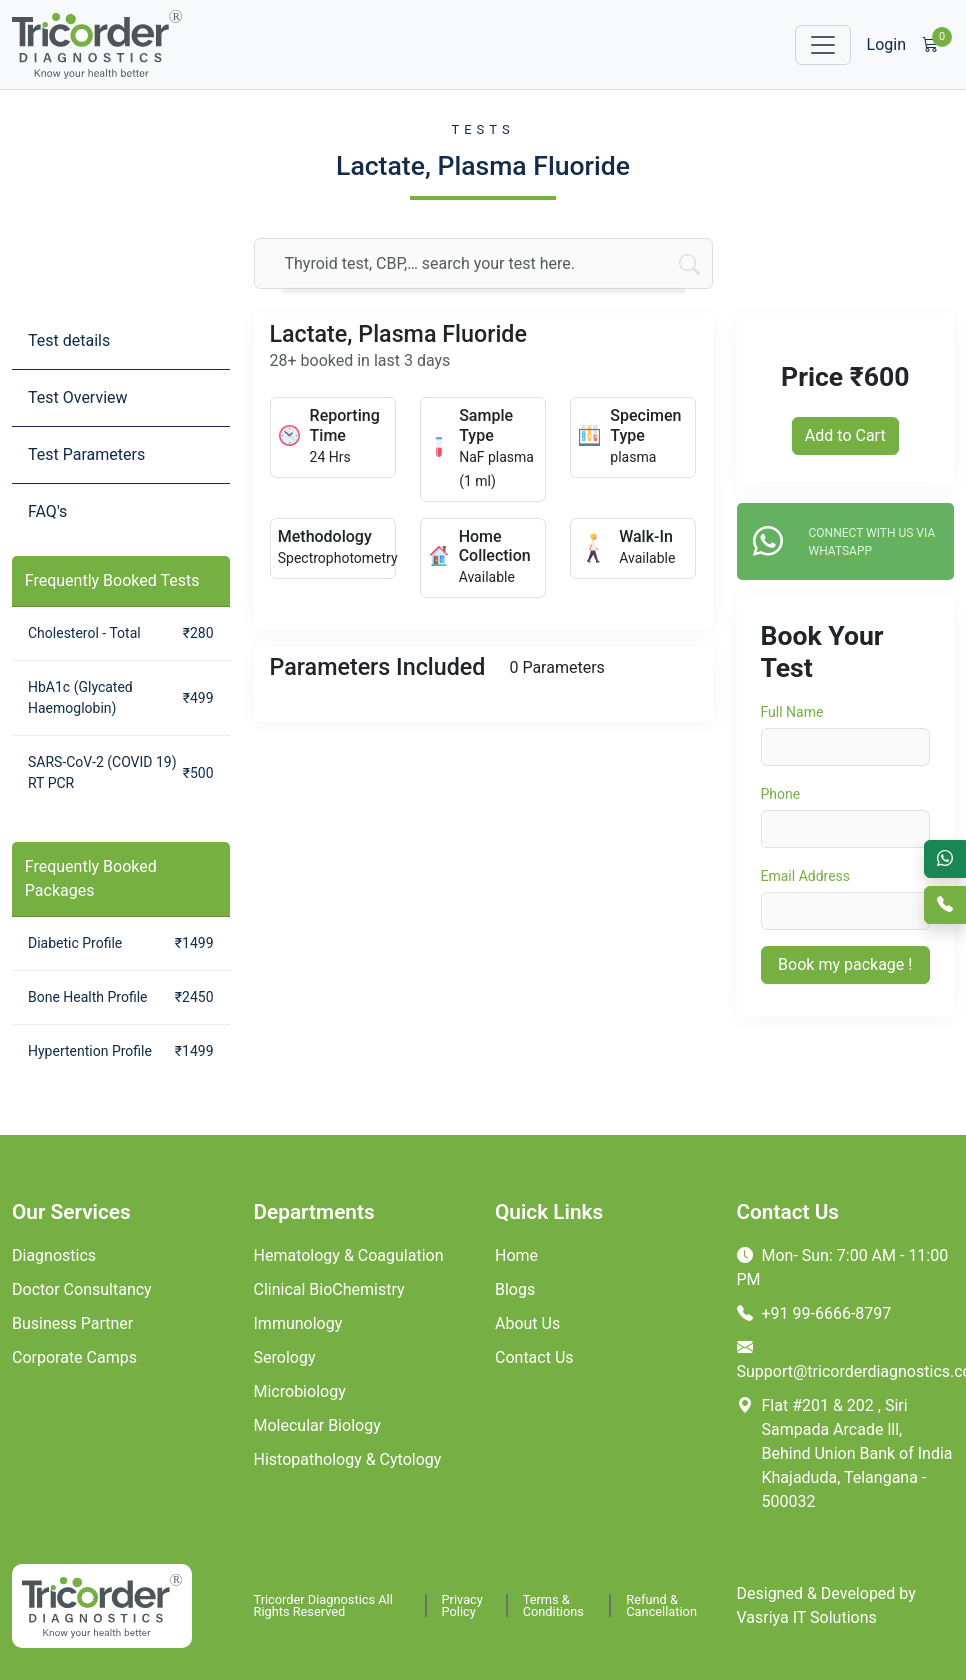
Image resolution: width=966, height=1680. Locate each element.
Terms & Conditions (553, 1605)
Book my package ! (845, 964)
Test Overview (78, 397)
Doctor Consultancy (82, 1289)
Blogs (515, 1289)
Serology (285, 1357)
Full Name (792, 712)
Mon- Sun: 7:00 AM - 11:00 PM (843, 1267)
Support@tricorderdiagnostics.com (846, 1359)
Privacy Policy (462, 1605)
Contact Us (534, 1357)
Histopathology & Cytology (348, 1459)
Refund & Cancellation (661, 1605)
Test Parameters (86, 454)
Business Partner (72, 1323)
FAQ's (47, 511)
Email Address (806, 876)
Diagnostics (54, 1255)
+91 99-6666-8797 (814, 1313)
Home (516, 1255)
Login (886, 44)
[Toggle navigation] (823, 45)
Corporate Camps (74, 1357)
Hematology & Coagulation (349, 1255)
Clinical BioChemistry (329, 1289)
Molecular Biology (317, 1425)
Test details (69, 340)
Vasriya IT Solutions (807, 1617)
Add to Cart (845, 435)
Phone (781, 794)
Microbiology (300, 1391)
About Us (527, 1323)
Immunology (298, 1323)
